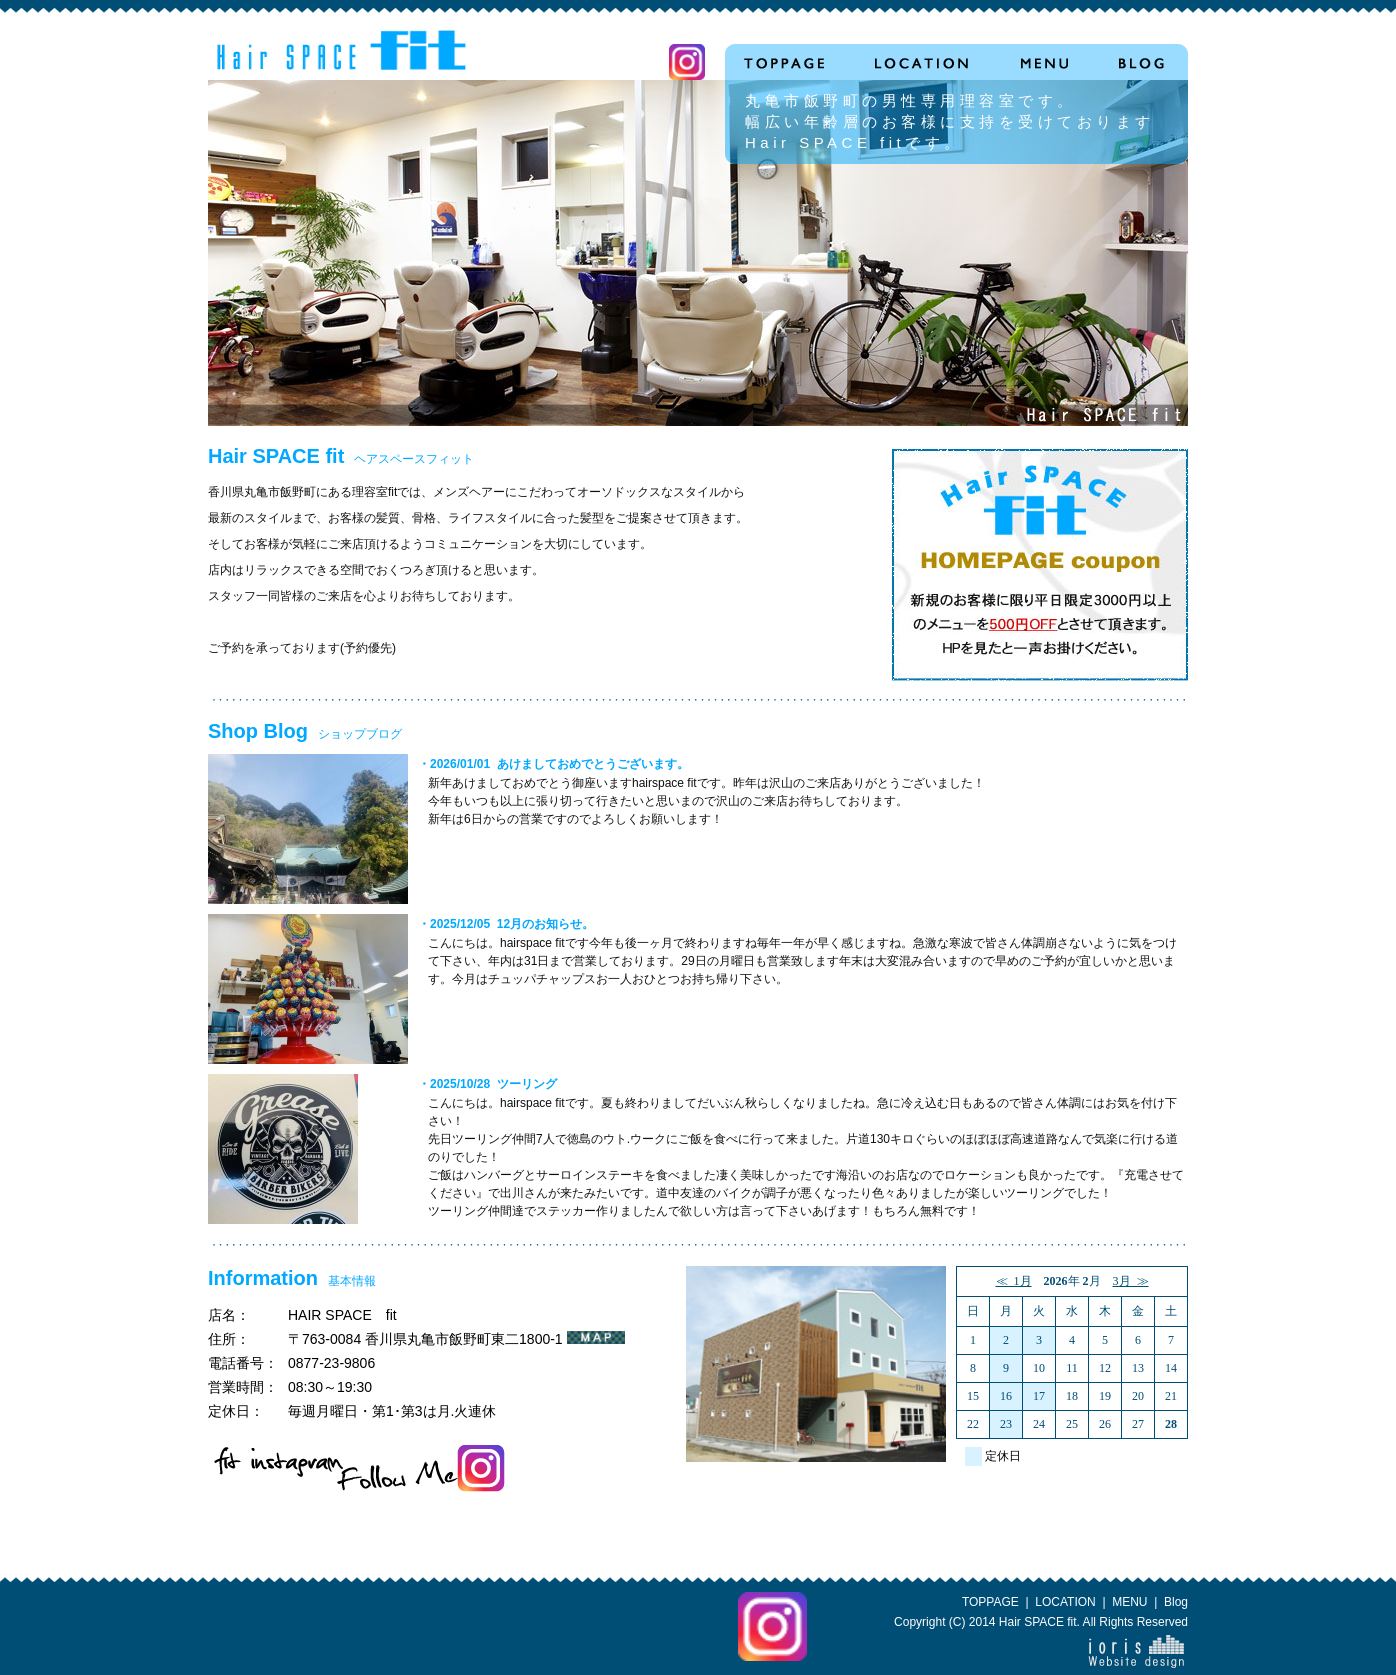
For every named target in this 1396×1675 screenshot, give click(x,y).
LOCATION (1065, 1602)
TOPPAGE (990, 1602)
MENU (1129, 1602)
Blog (1176, 1602)
